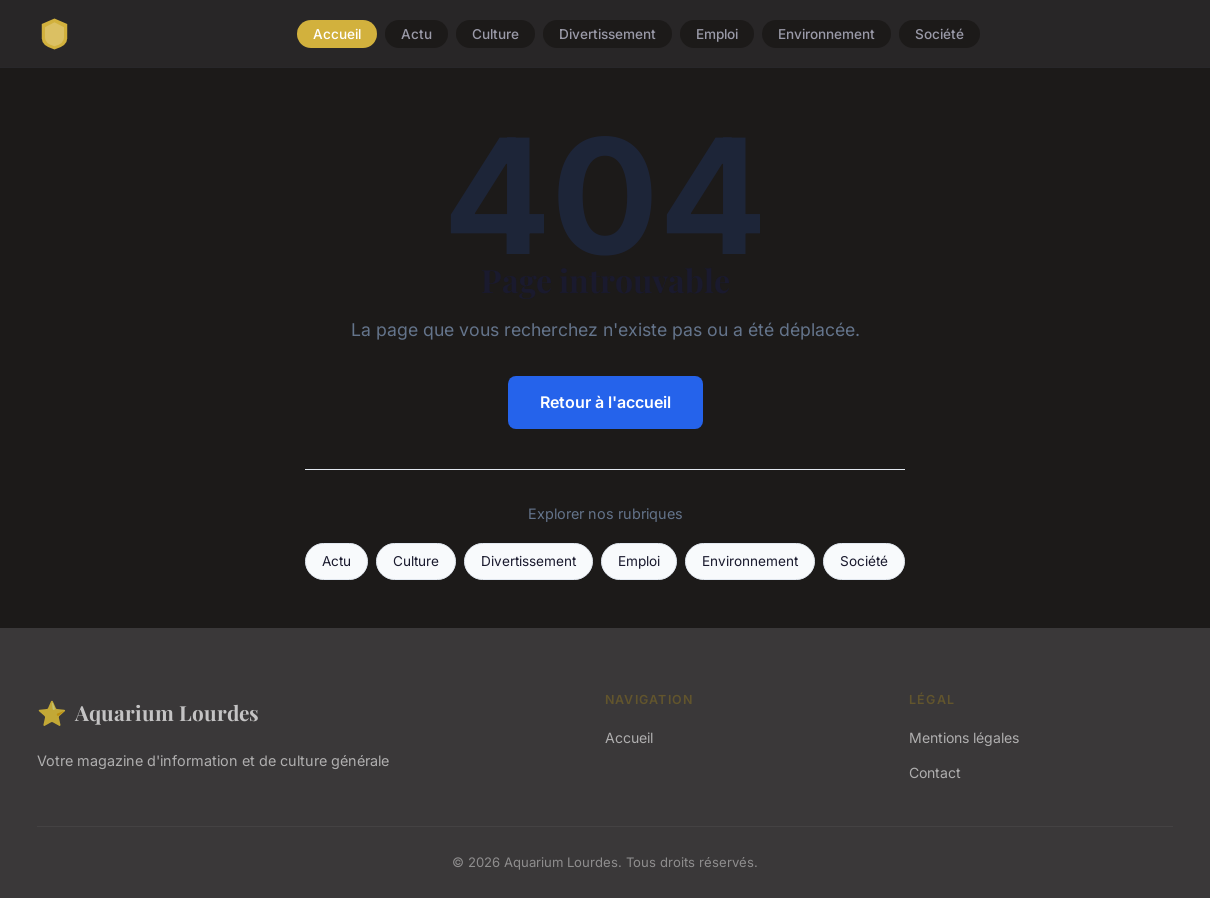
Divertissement (607, 34)
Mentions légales (964, 737)
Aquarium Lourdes (148, 712)
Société (939, 34)
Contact (935, 772)
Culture (495, 34)
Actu (416, 34)
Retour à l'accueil (605, 402)
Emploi (717, 34)
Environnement (826, 34)
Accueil (337, 34)
